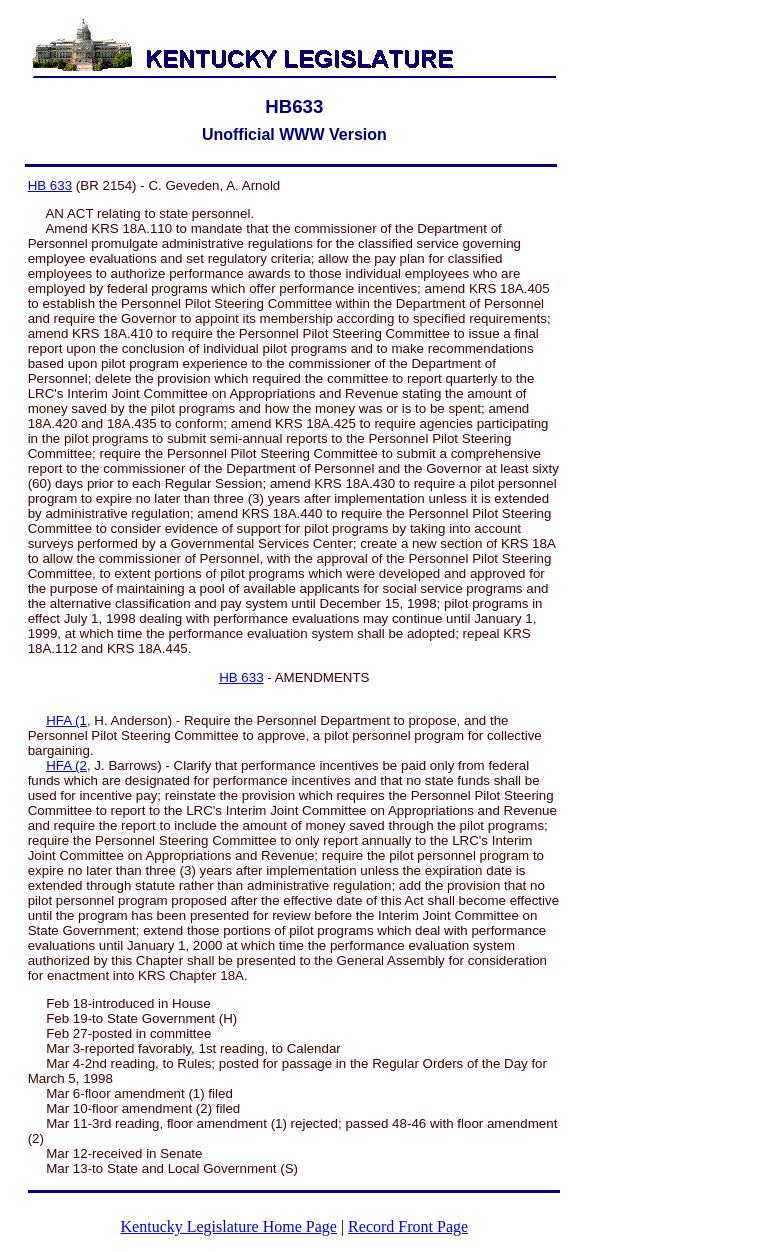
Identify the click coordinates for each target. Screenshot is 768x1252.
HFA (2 (66, 765)
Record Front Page (408, 1226)
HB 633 (50, 185)
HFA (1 (66, 720)
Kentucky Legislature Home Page (229, 1226)
